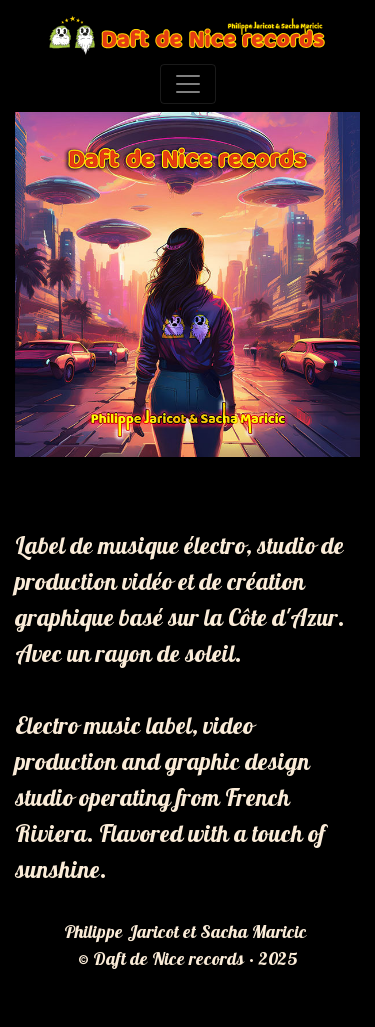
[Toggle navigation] (188, 84)
